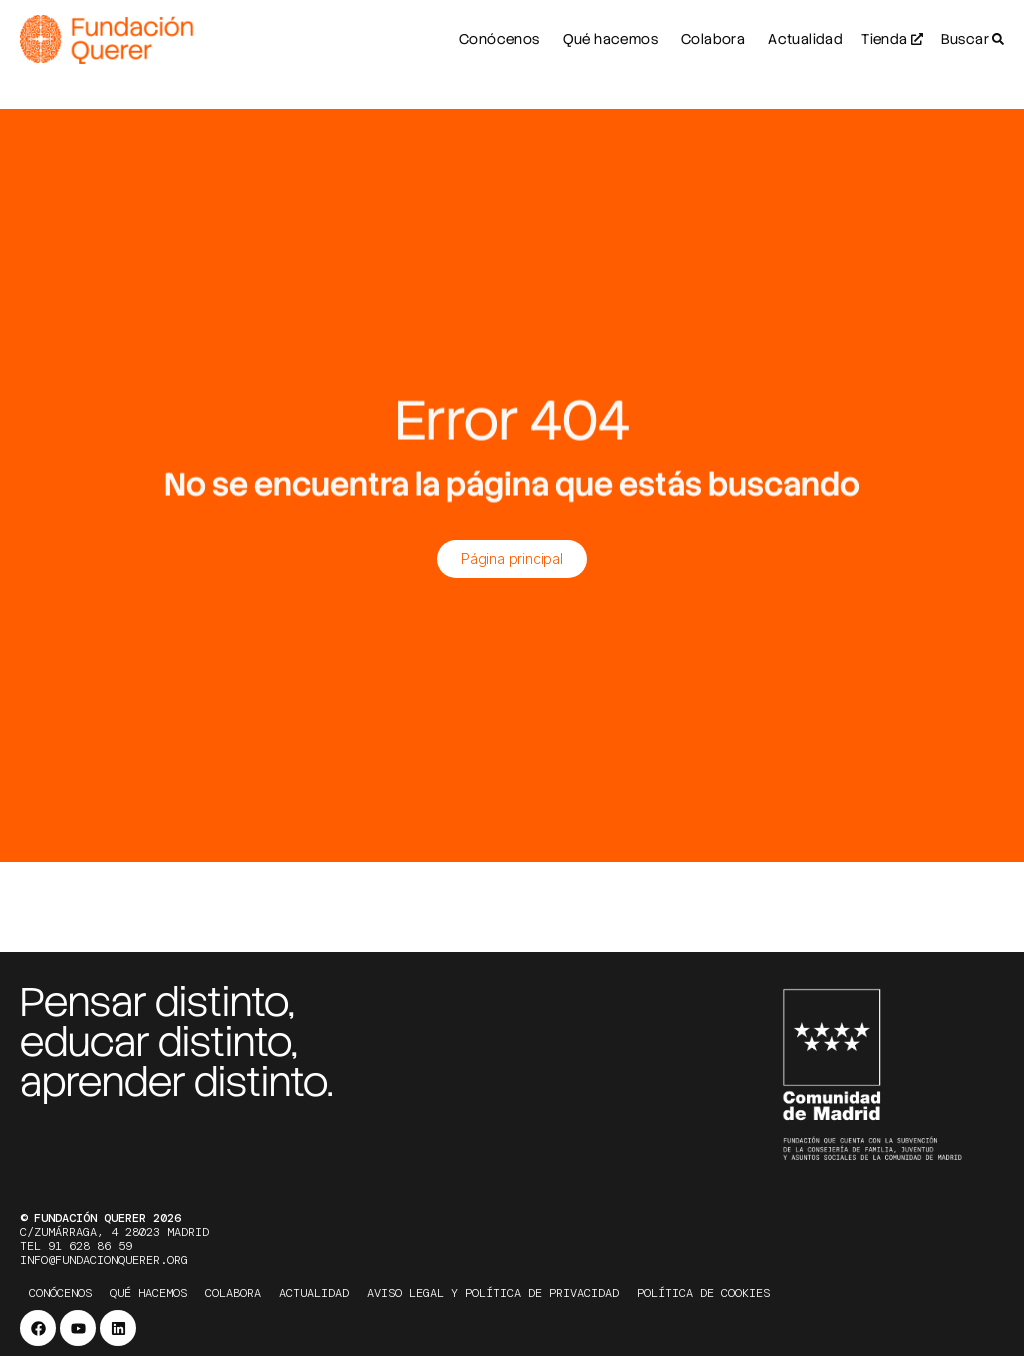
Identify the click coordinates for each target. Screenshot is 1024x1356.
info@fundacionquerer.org (104, 1260)
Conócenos (60, 1293)
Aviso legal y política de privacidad (493, 1293)
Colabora (233, 1293)
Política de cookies (703, 1293)
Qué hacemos (148, 1293)
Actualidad (314, 1293)
